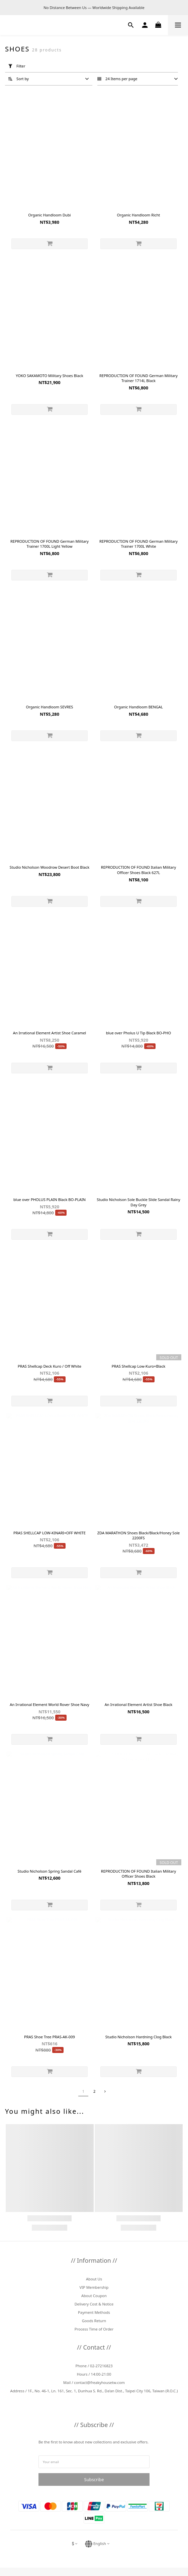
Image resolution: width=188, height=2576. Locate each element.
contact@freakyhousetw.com (99, 2382)
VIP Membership (94, 2287)
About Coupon (94, 2295)
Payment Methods (94, 2312)
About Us (94, 2278)
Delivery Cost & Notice (94, 2303)
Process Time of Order (94, 2329)
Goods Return (94, 2320)
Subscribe (94, 2479)
